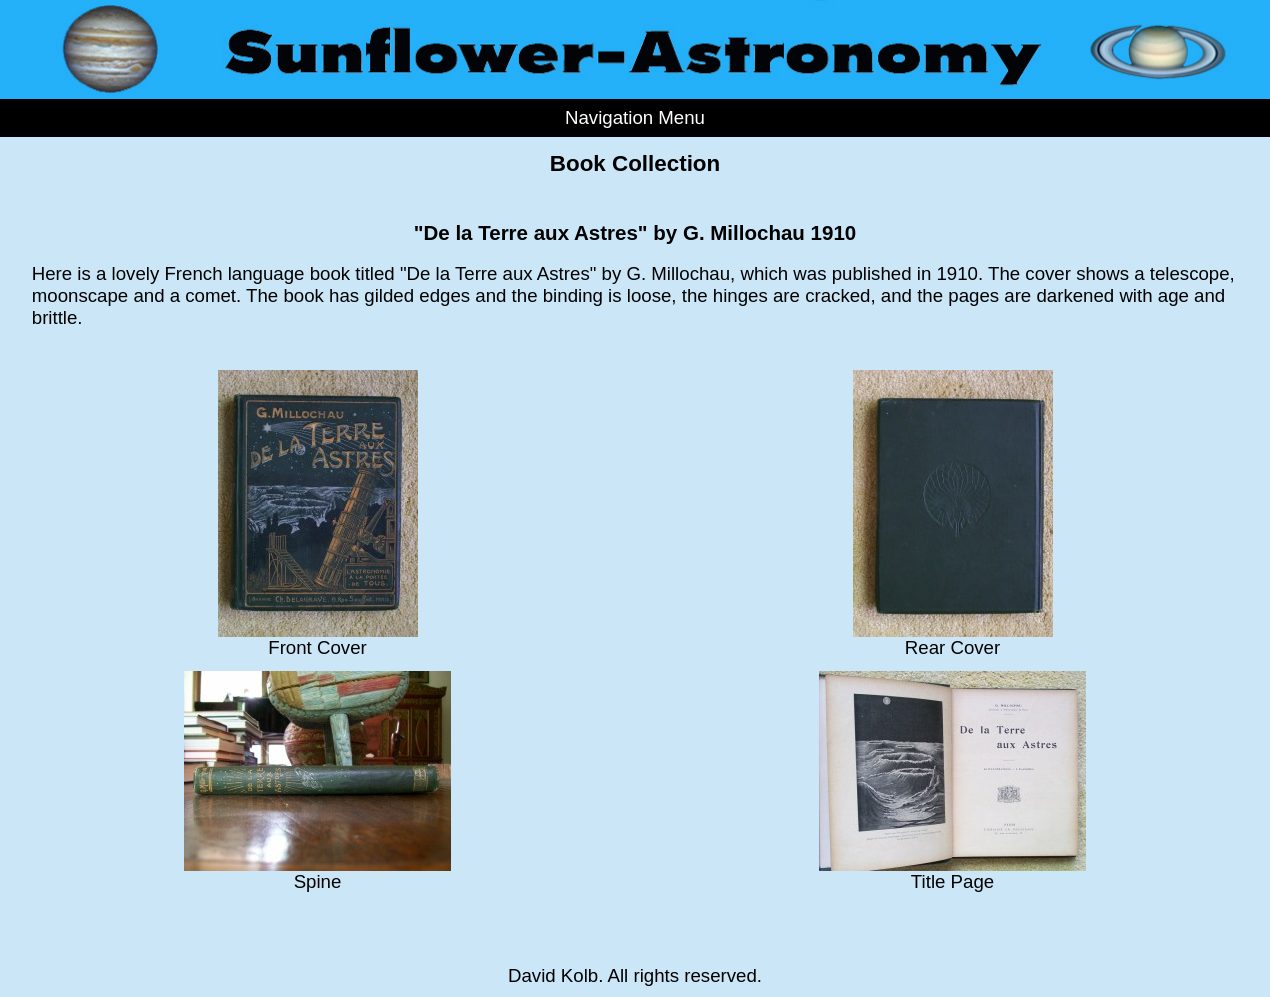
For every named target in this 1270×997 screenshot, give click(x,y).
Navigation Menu (635, 117)
